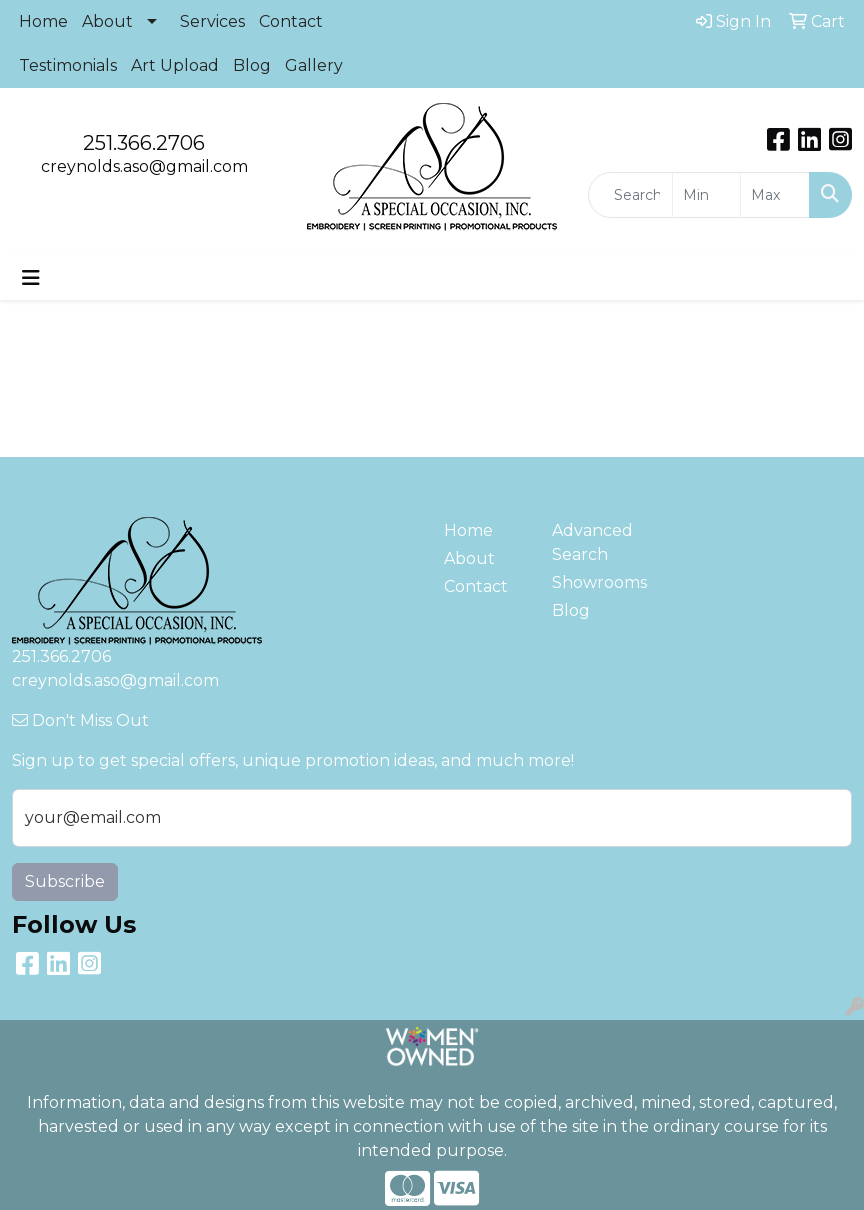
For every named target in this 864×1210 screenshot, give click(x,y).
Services (212, 21)
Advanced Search (592, 542)
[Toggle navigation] (31, 278)
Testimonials (68, 65)
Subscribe (65, 881)
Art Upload (175, 65)
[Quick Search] (630, 195)
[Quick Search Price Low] (707, 195)
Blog (252, 65)
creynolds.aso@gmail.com (144, 166)
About (107, 21)
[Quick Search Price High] (775, 195)
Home (43, 21)
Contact (291, 21)
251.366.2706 (144, 143)
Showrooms (594, 582)
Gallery (314, 65)
